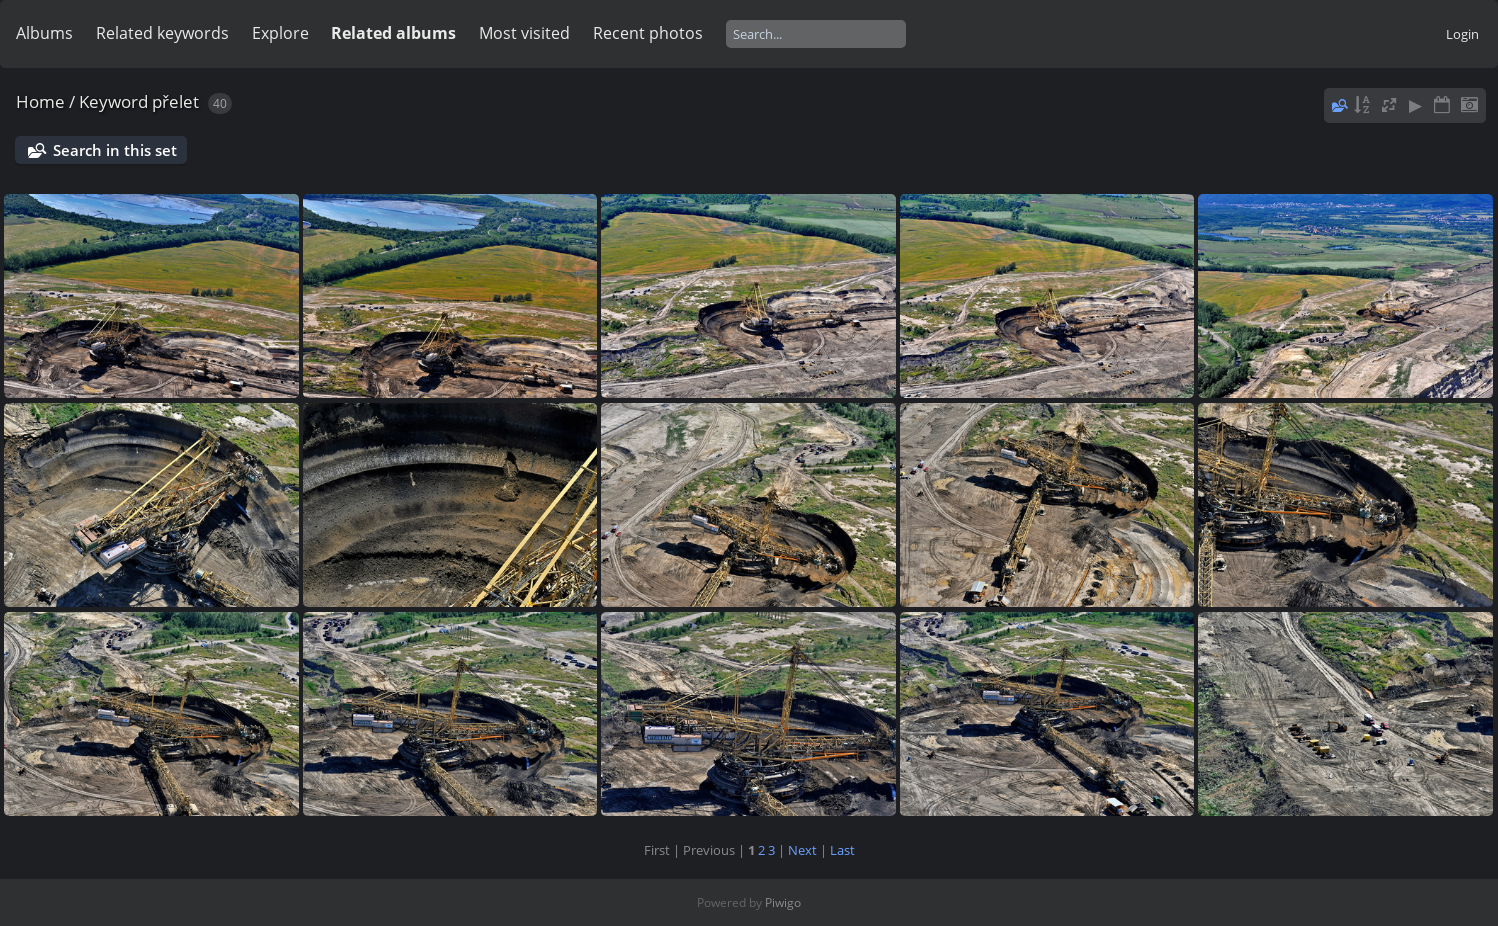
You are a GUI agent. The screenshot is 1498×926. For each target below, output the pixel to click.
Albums (44, 33)
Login (1462, 34)
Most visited (524, 33)
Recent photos (648, 33)
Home (40, 101)
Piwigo (783, 902)
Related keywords (162, 33)
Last (842, 850)
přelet (175, 101)
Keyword (113, 101)
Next (802, 850)
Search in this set (115, 150)
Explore (280, 33)
